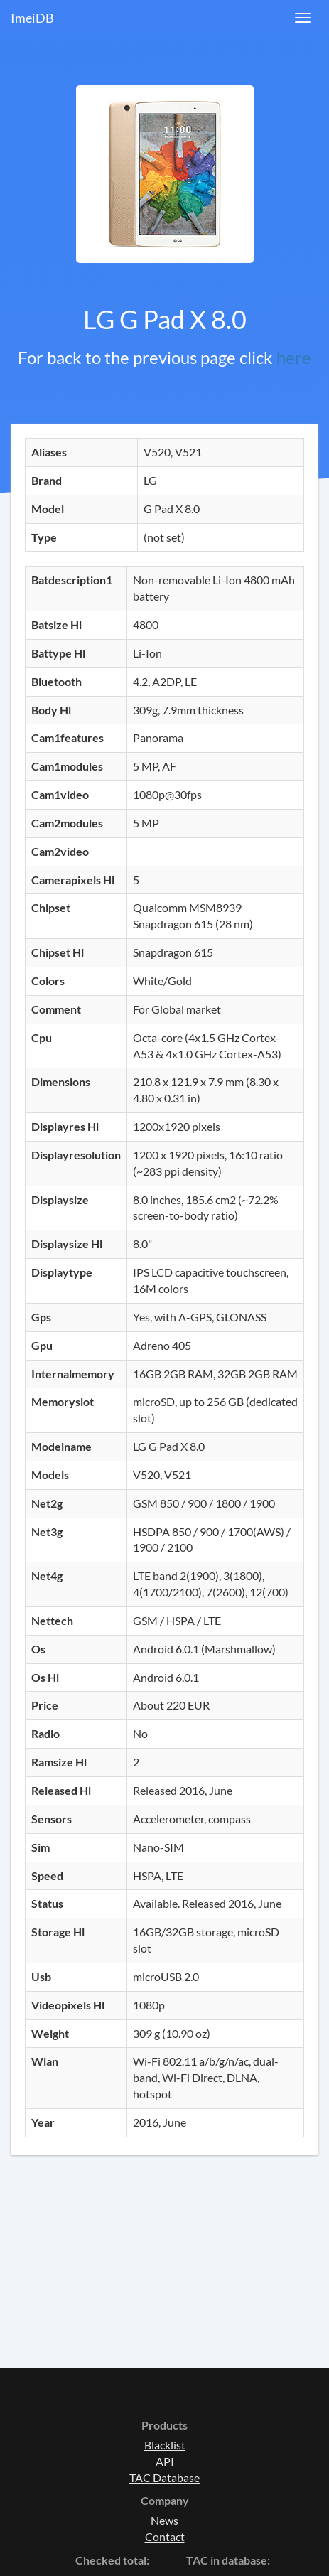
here (293, 357)
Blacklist (164, 2445)
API (165, 2461)
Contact (165, 2536)
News (164, 2520)
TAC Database (164, 2477)
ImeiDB (32, 18)
